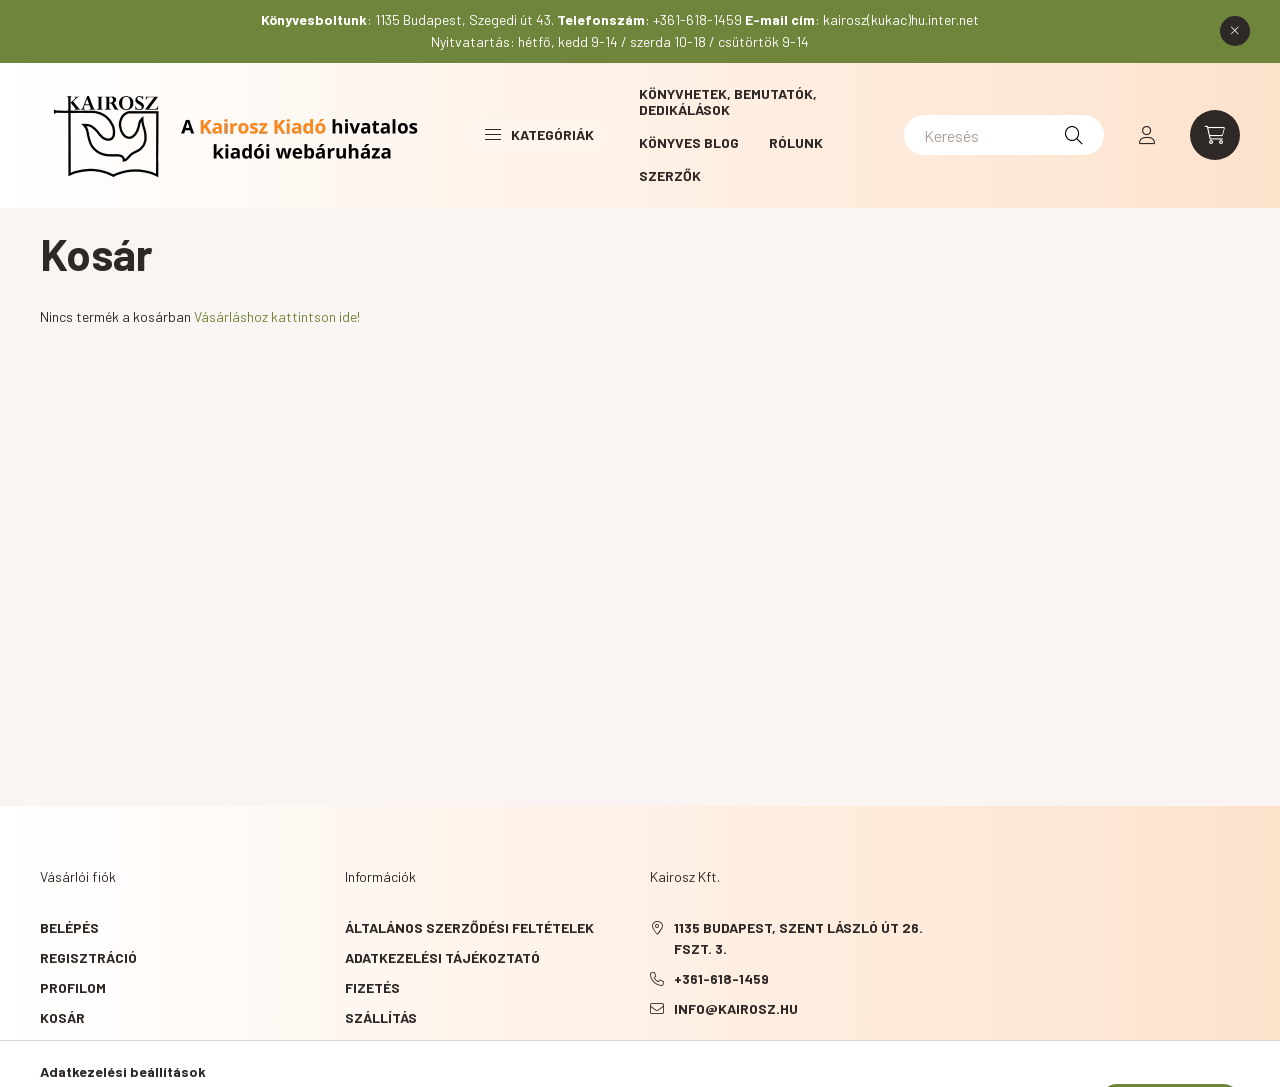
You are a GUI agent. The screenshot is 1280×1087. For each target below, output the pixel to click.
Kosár (62, 1017)
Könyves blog (689, 142)
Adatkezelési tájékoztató (442, 957)
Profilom (73, 987)
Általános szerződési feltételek (469, 927)
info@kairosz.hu (736, 1008)
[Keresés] (1004, 135)
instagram (734, 1059)
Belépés (69, 927)
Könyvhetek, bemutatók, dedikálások (728, 101)
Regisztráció (88, 957)
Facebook (654, 1059)
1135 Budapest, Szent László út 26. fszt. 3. (798, 938)
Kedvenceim (82, 1047)
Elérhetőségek (400, 1047)
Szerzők (670, 175)
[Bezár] (1235, 31)
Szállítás (381, 1017)
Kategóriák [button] (539, 134)
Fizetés (372, 987)
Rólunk (796, 142)
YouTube (694, 1059)
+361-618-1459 (721, 978)
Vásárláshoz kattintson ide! (277, 316)
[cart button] (1215, 135)
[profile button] (1147, 135)
